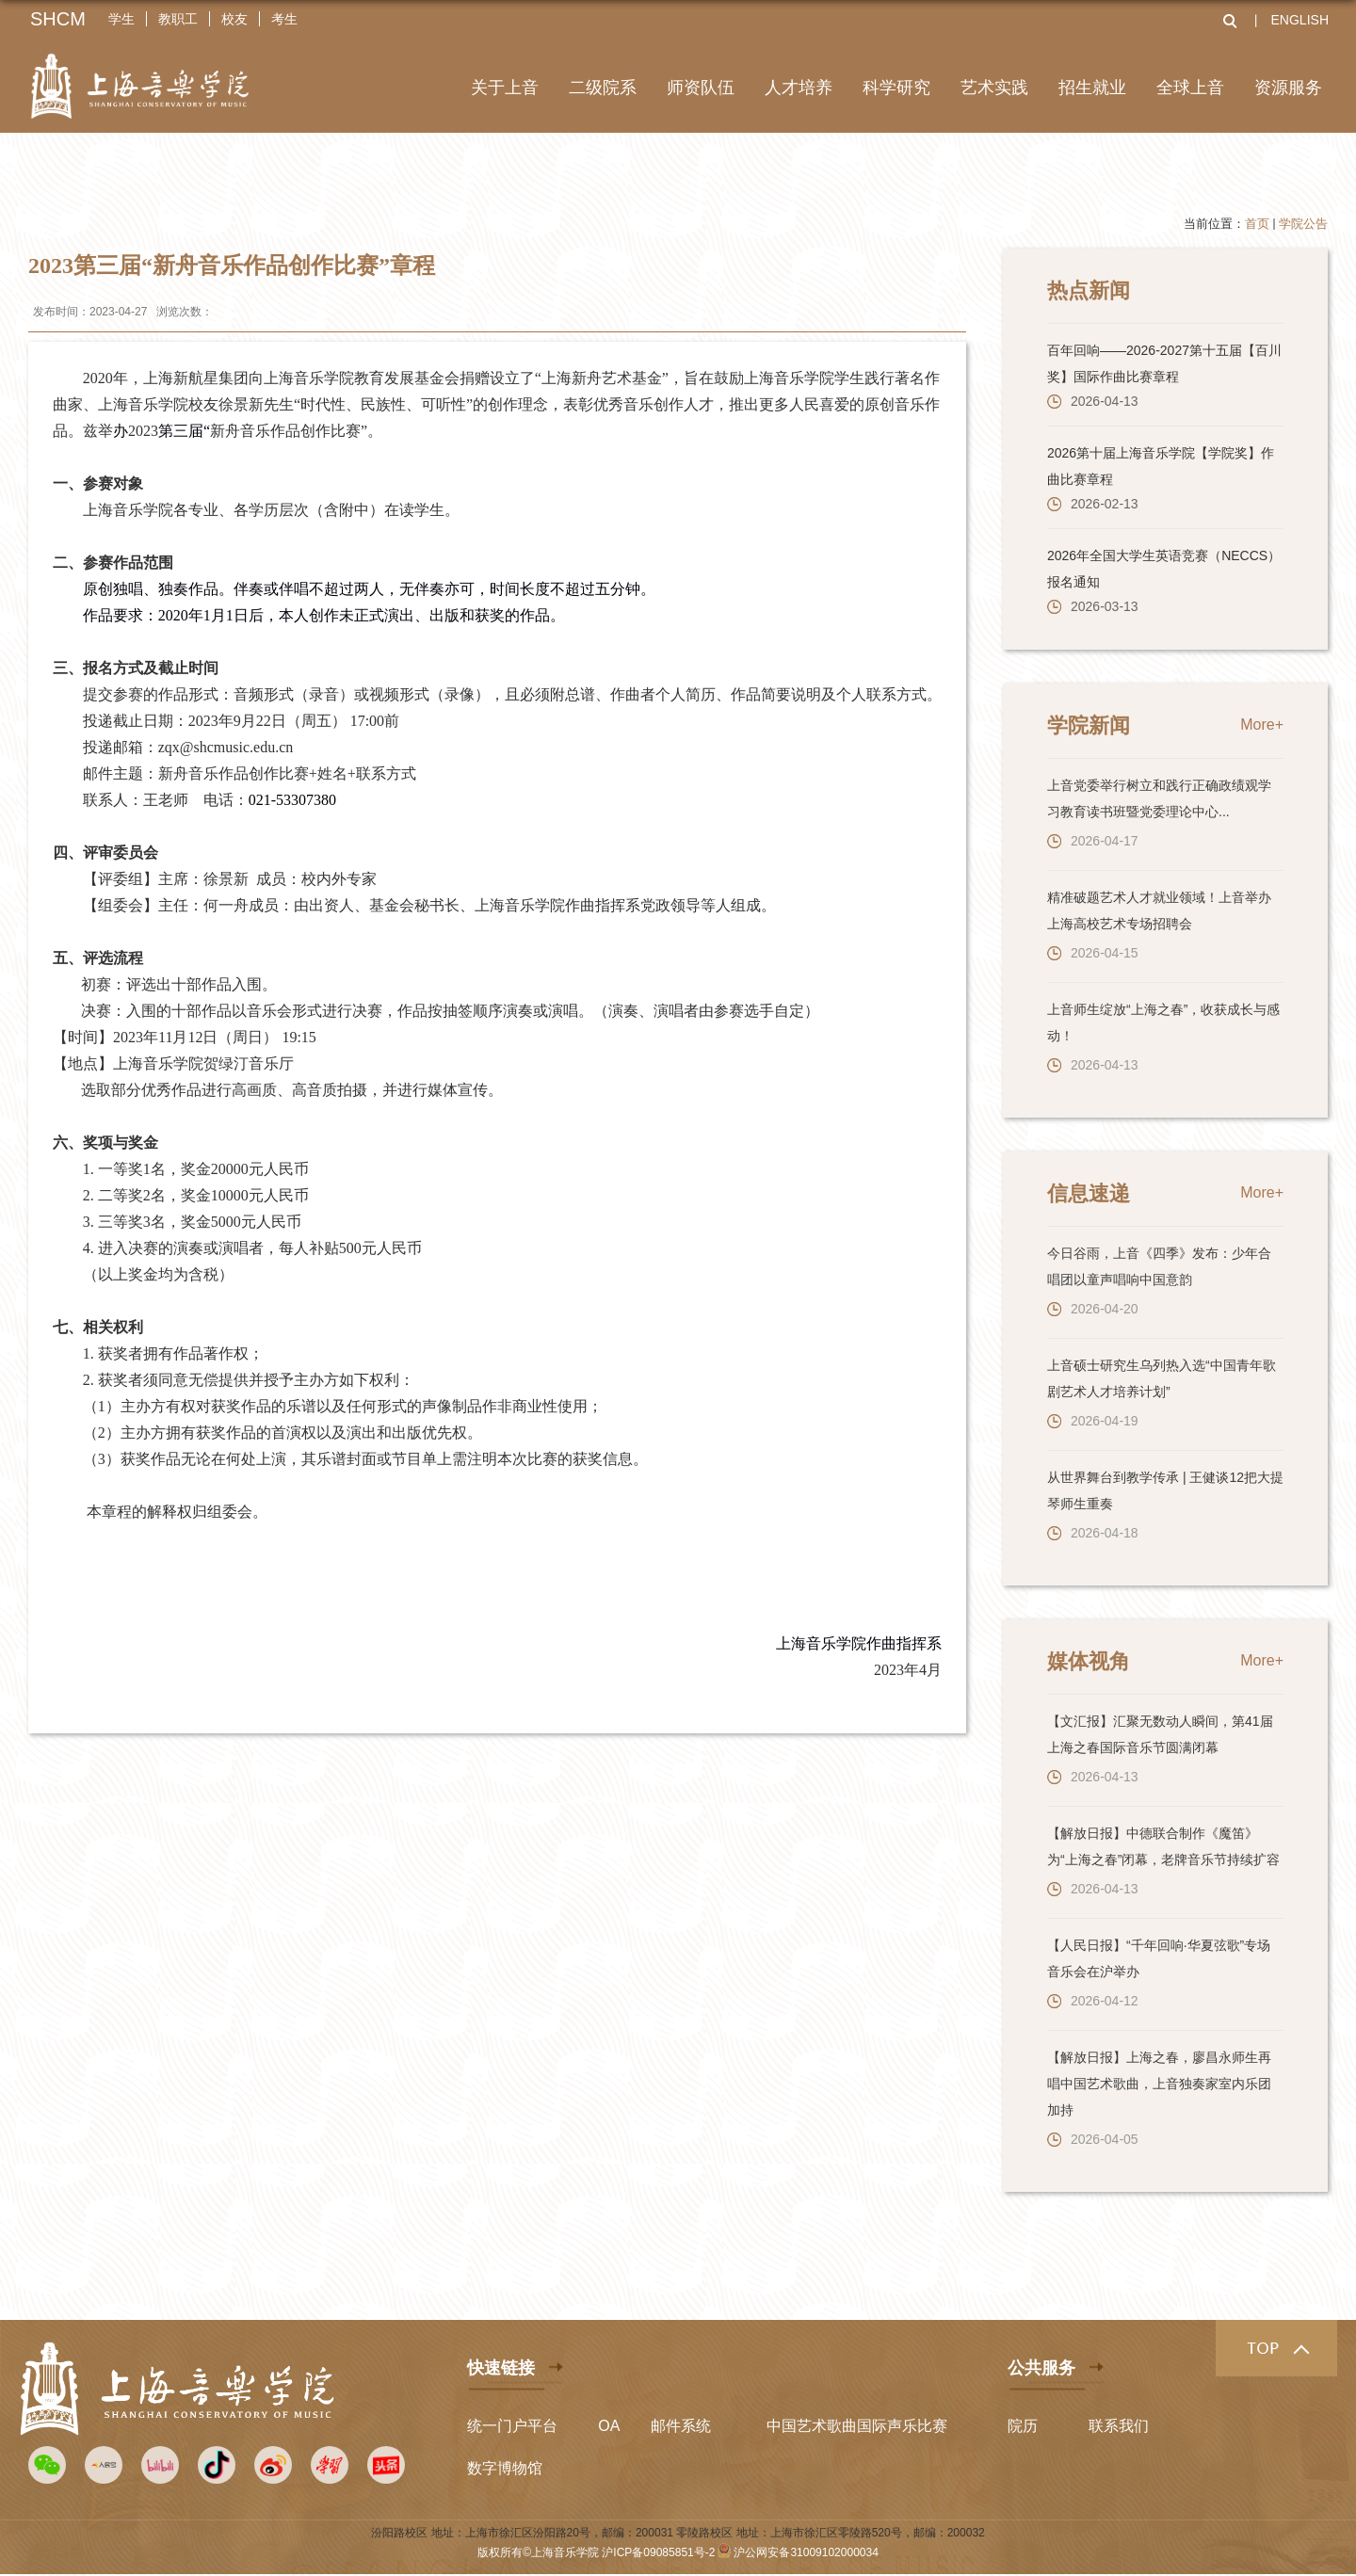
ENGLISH (1300, 19)
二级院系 (603, 87)
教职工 (178, 18)
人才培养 (798, 87)
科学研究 (896, 87)
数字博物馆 (504, 2468)
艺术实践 (994, 87)
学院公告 (1303, 224)
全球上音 (1190, 87)
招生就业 (1092, 87)
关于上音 (505, 87)
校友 (234, 18)
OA (609, 2426)
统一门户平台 (512, 2426)
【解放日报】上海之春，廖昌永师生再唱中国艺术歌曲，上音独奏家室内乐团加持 (1159, 2083)
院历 (1023, 2426)
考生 (284, 18)
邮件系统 (681, 2426)
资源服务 (1288, 87)
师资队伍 (700, 87)
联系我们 (1119, 2426)
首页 (1257, 224)
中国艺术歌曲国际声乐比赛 (857, 2426)
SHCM (58, 18)
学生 (121, 18)
